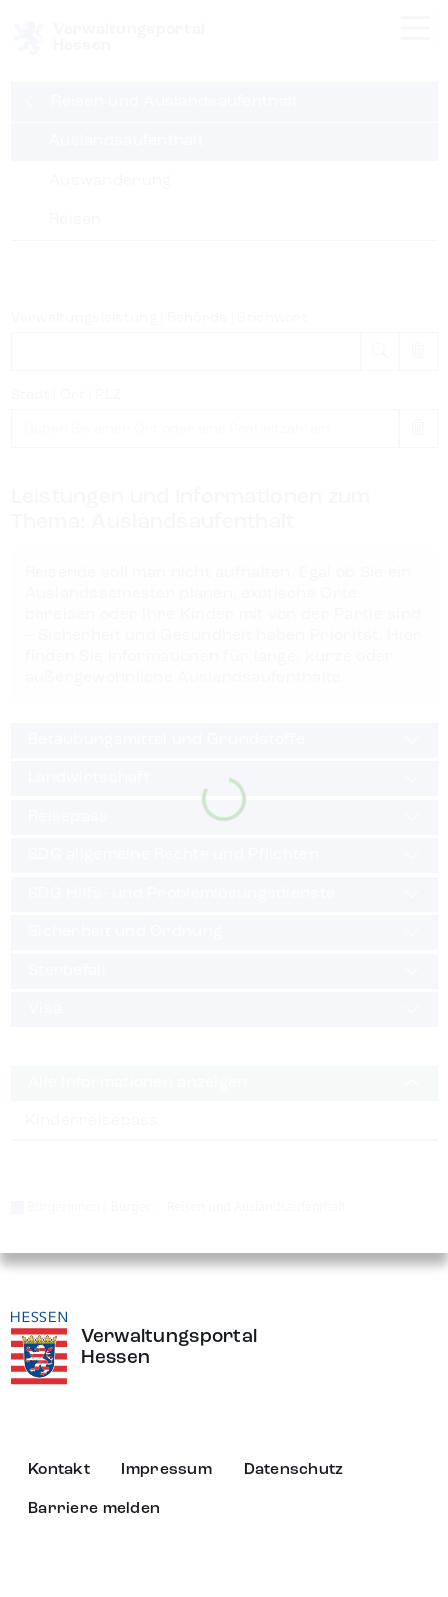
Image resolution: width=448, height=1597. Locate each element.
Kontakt (59, 1470)
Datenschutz (294, 1470)
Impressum (166, 1470)
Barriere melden (94, 1509)
